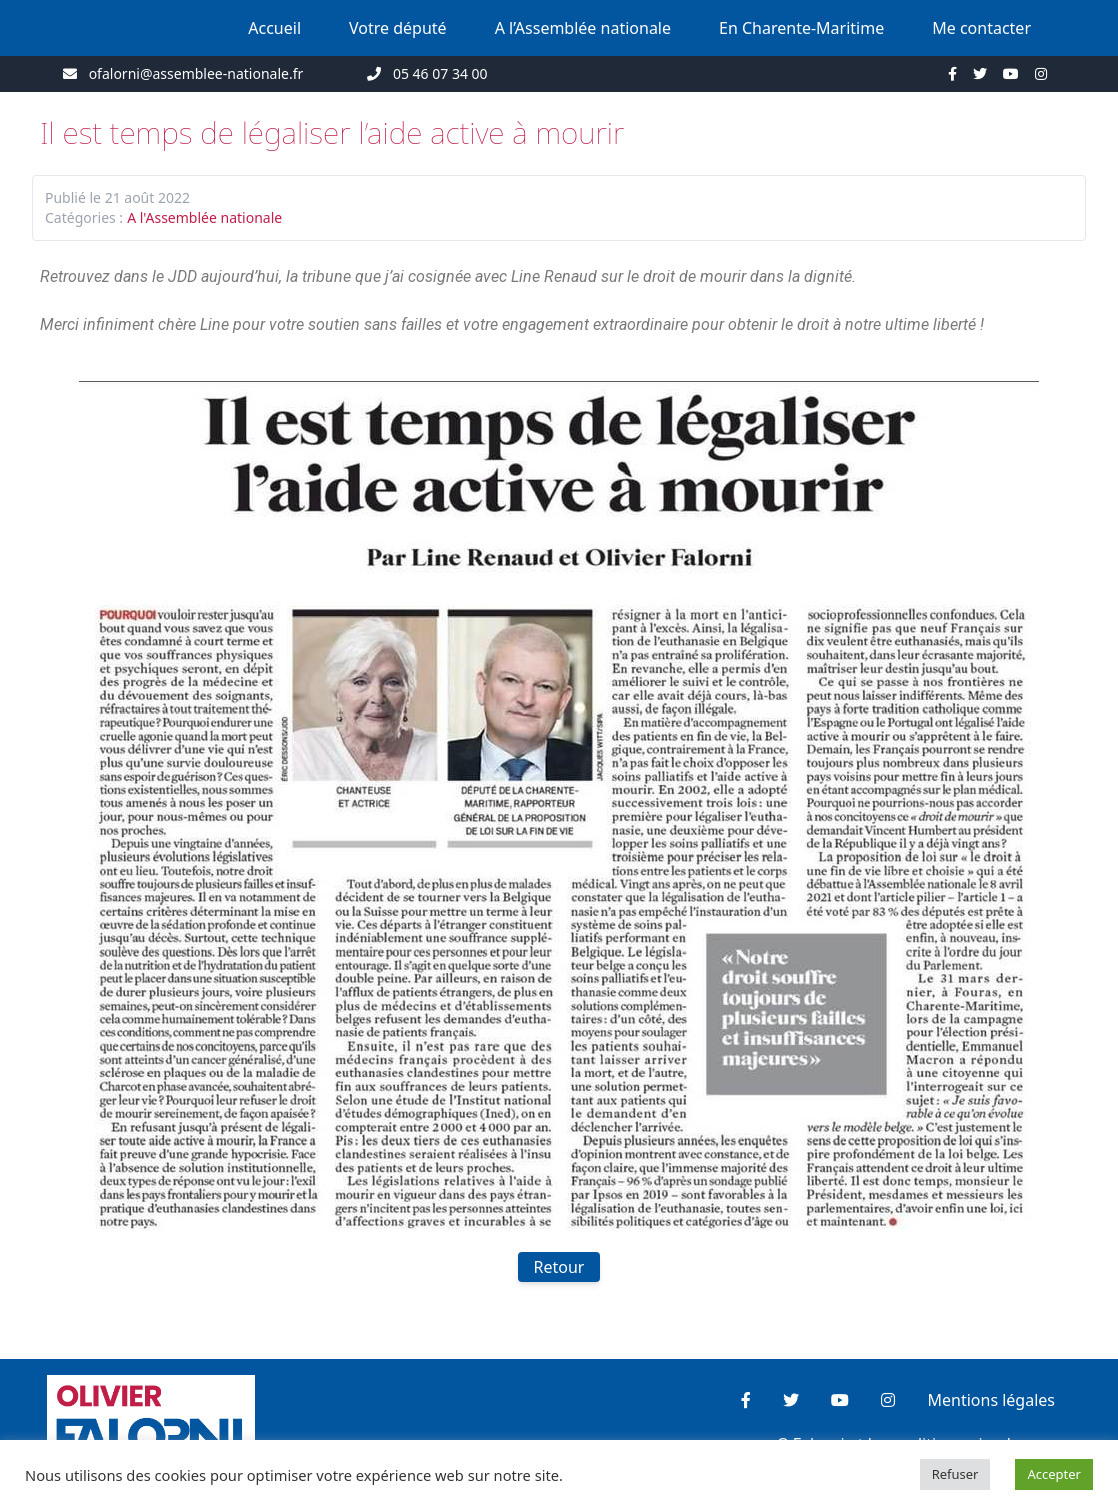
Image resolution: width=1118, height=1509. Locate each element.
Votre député (398, 28)
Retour (559, 1267)
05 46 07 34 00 (440, 73)
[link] (554, 276)
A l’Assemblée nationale (583, 28)
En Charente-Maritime (801, 28)
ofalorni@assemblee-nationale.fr (196, 73)
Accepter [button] (1054, 1474)
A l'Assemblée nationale (204, 217)
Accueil (274, 28)
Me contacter (981, 28)
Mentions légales (991, 1400)
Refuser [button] (955, 1474)
